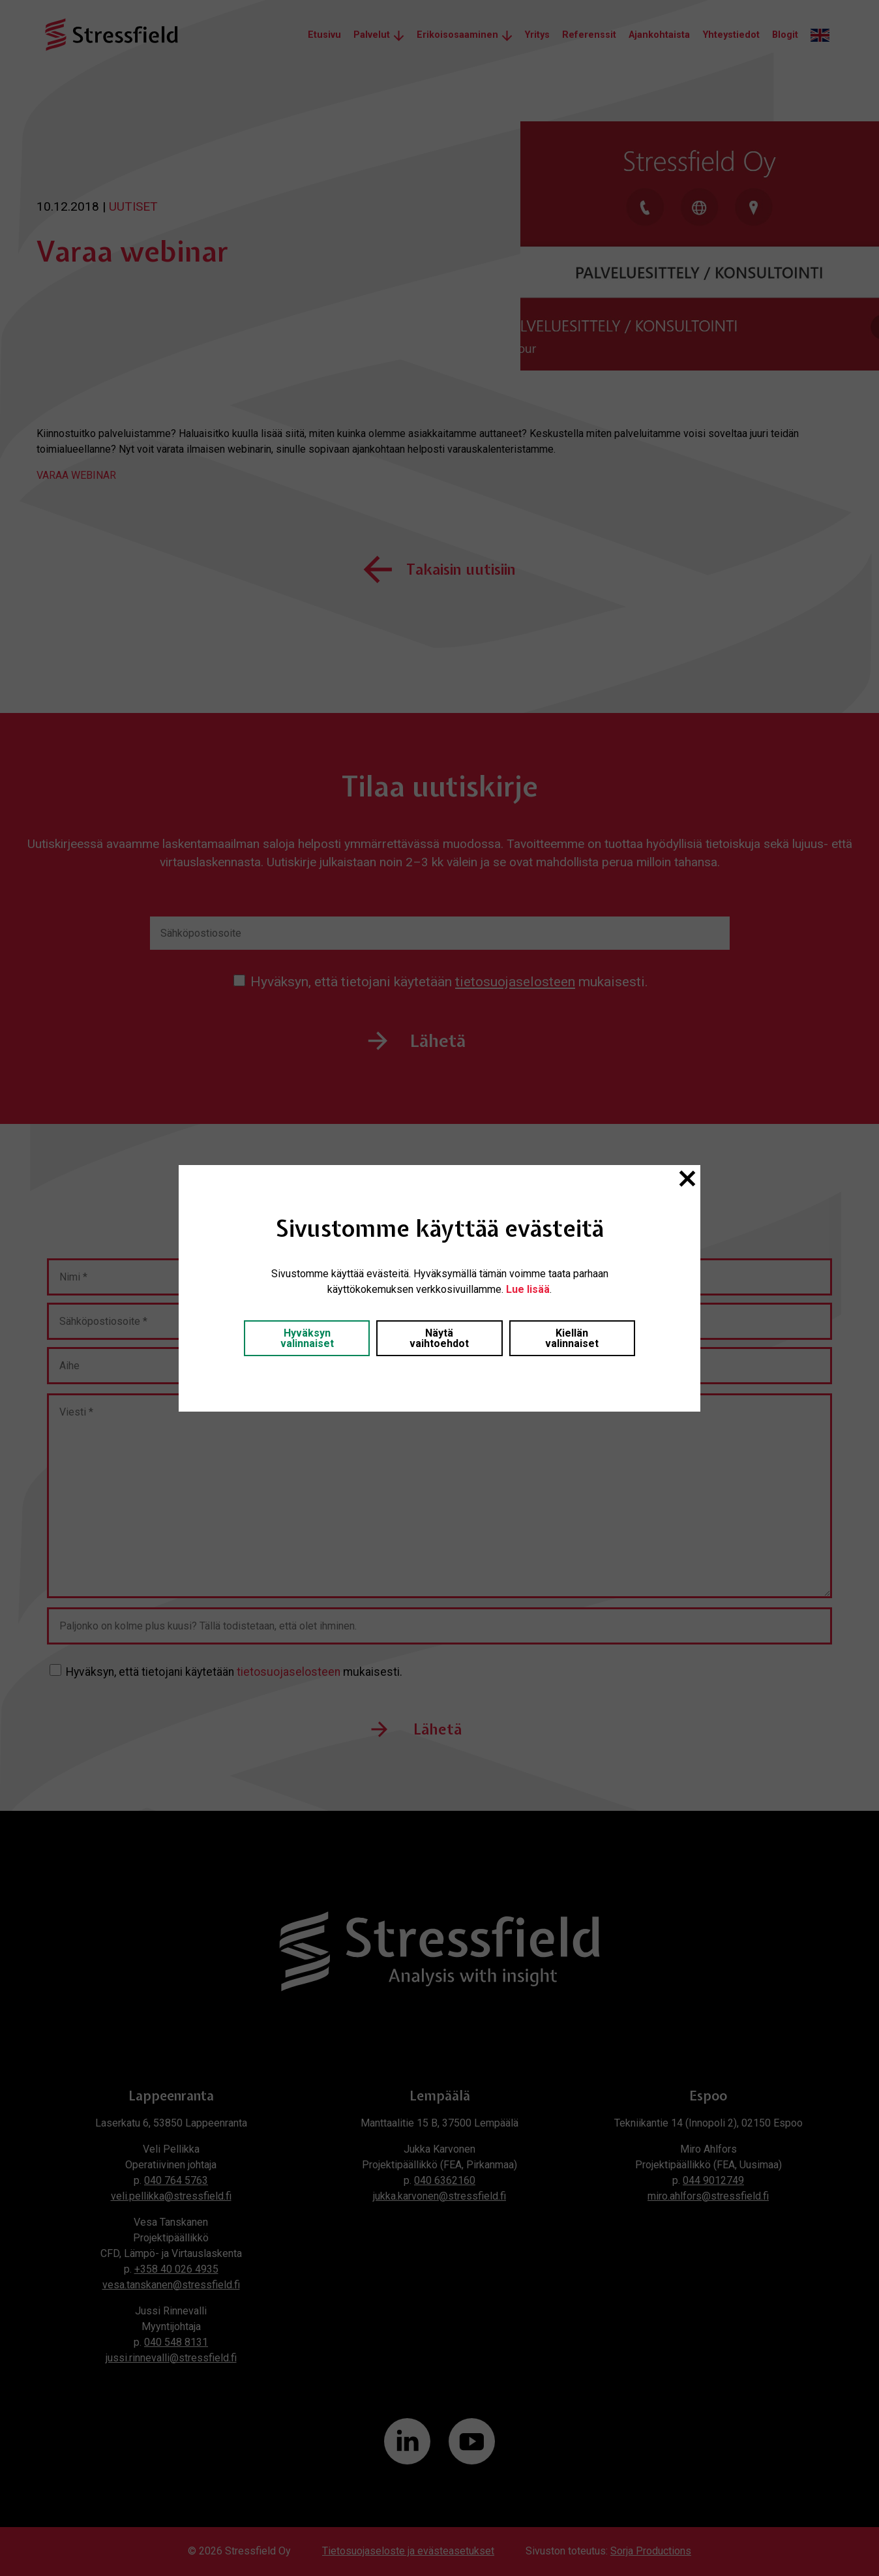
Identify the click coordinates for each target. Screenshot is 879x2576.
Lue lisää (528, 1289)
